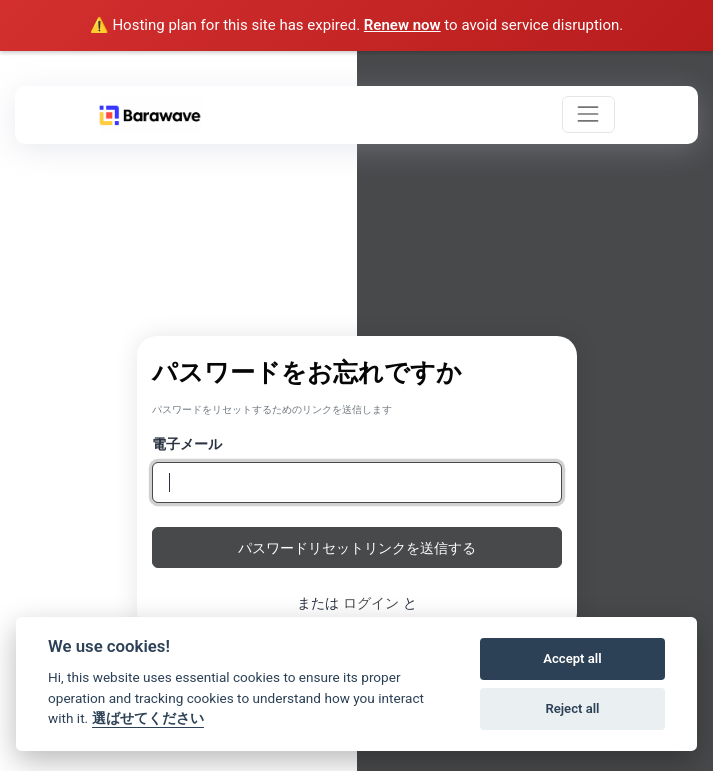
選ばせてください (148, 718)
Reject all (572, 708)
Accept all (572, 658)
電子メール (187, 443)
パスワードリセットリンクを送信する (357, 547)
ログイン (371, 602)
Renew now (402, 25)
